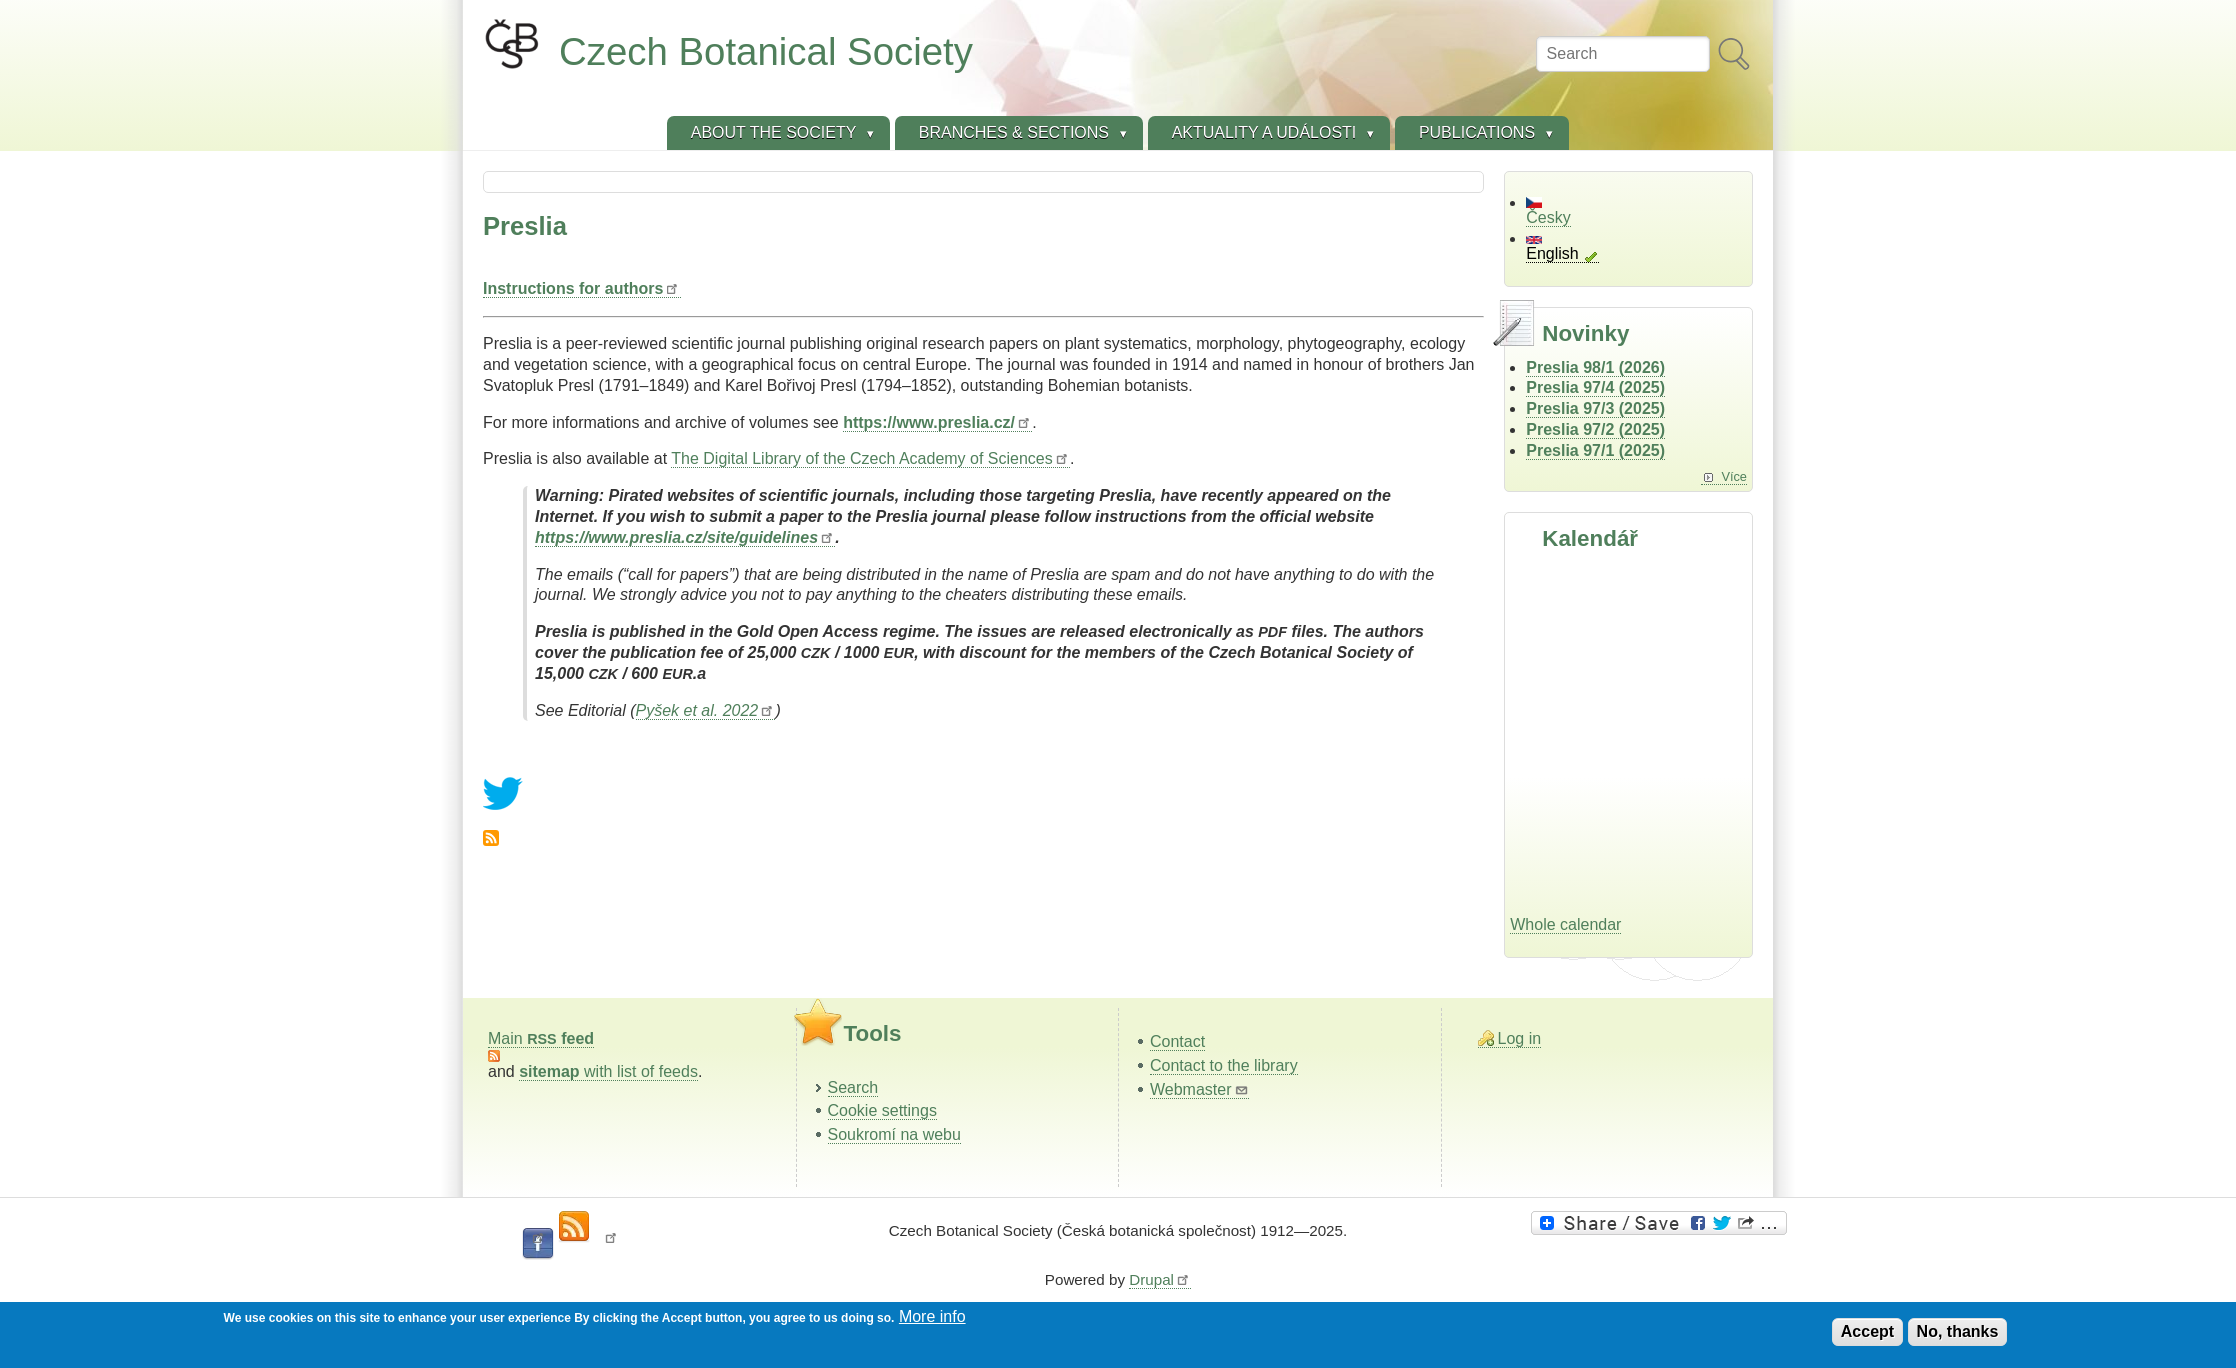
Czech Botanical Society (766, 51)
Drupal (1160, 1279)
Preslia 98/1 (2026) (1595, 367)
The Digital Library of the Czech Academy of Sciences (870, 458)
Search (853, 1087)
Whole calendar (1565, 924)
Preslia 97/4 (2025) (1595, 387)
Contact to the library (1224, 1065)
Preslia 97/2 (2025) (1595, 429)
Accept (1867, 1331)
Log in (1520, 1038)
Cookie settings (882, 1110)
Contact (1177, 1041)
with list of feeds (608, 1071)
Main (541, 1038)
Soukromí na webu (894, 1134)
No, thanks (1958, 1331)
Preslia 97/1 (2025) (1595, 450)
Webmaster (1199, 1089)
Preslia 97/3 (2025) (1595, 408)
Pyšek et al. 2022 (706, 710)
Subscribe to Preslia (491, 838)
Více (1734, 476)
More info (932, 1316)
